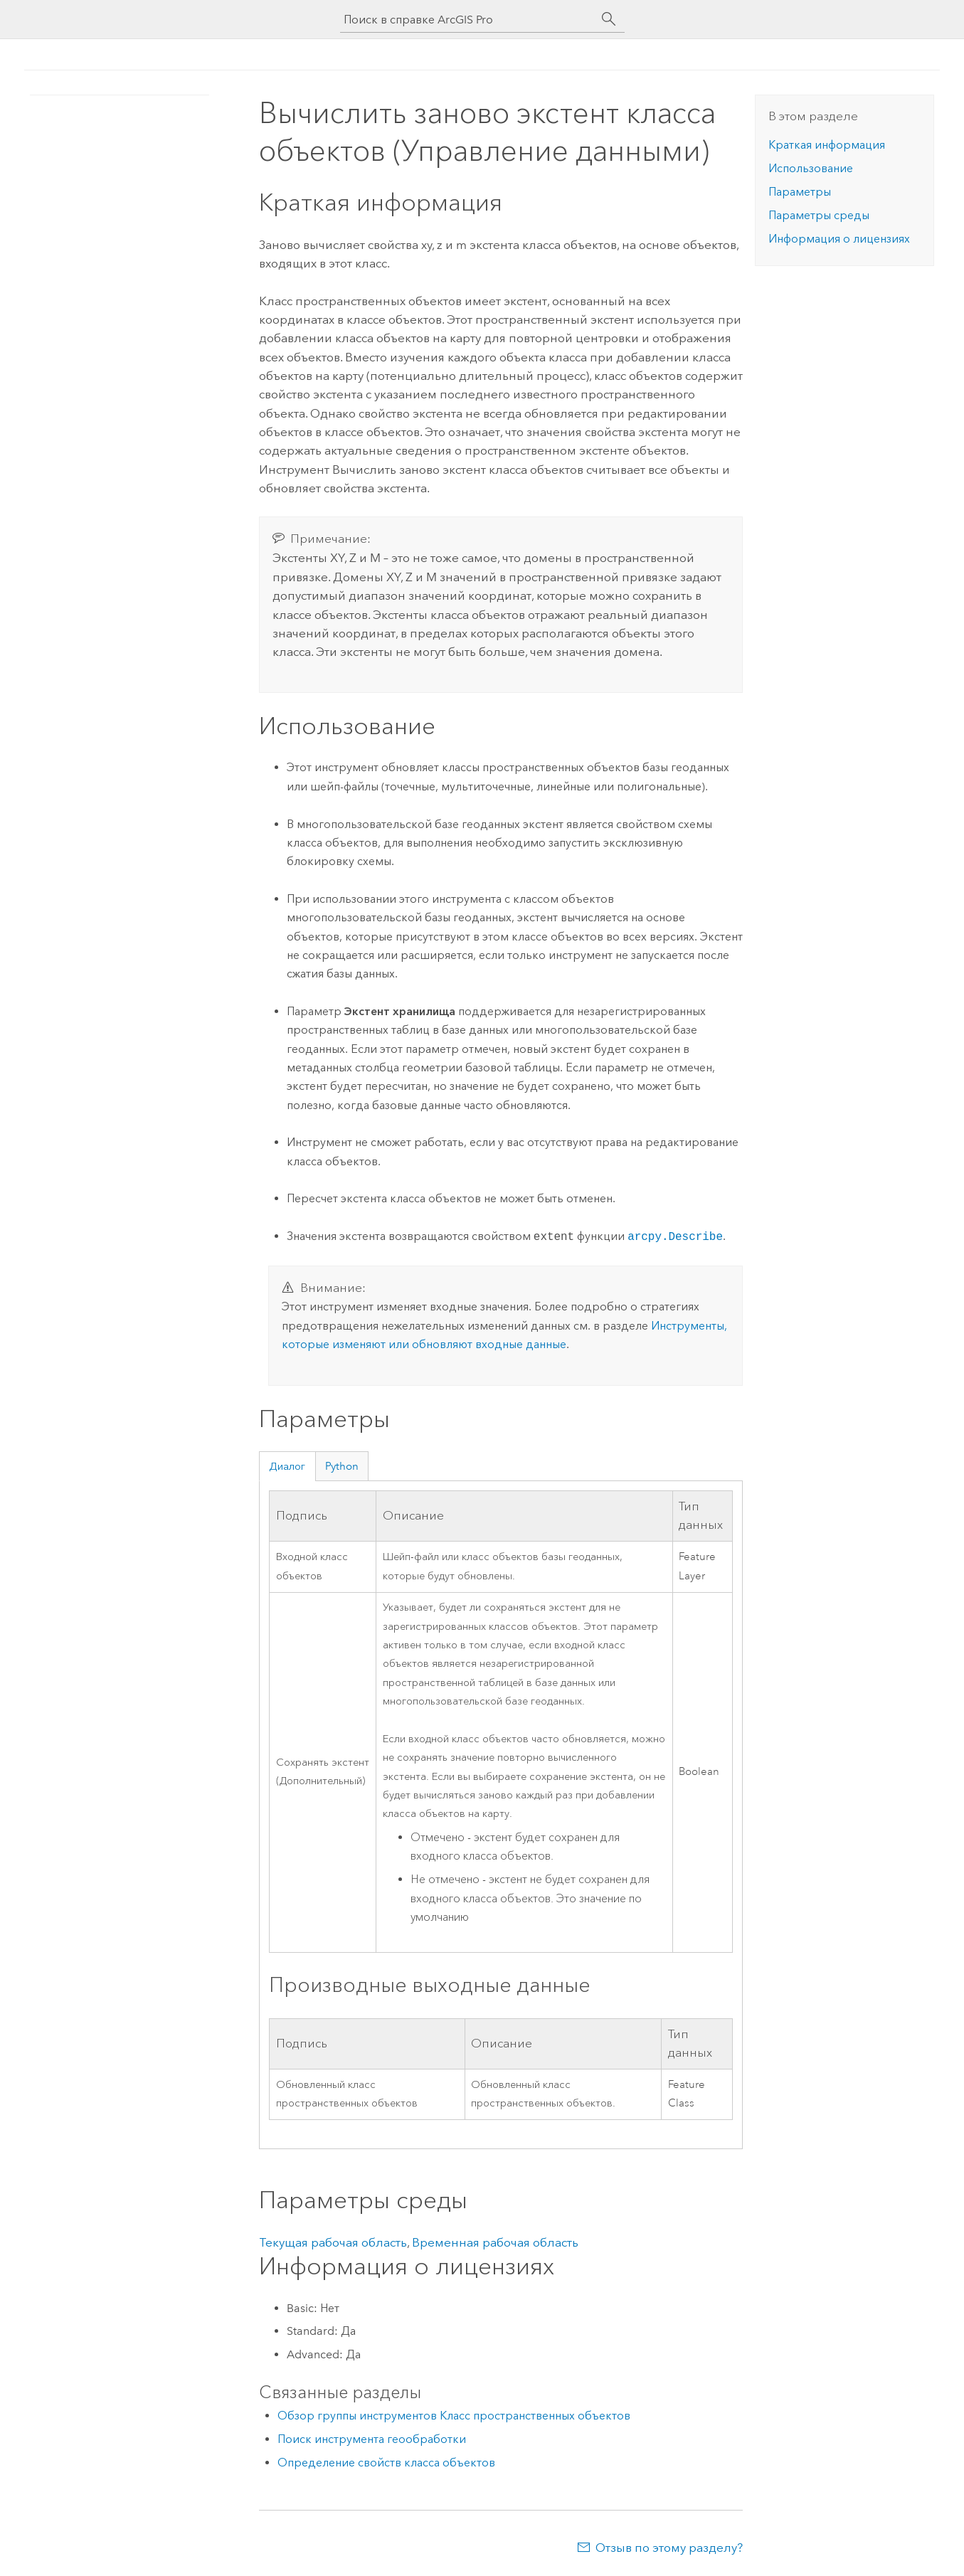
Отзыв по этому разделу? (669, 2547)
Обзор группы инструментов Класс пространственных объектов (453, 2415)
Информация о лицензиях (839, 238)
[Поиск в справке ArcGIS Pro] (468, 19)
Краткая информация (826, 145)
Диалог (287, 1466)
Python (342, 1466)
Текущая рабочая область (333, 2242)
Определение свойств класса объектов (386, 2462)
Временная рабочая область (495, 2242)
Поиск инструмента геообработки (371, 2439)
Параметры (799, 191)
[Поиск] (609, 19)
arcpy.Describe (675, 1236)
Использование (810, 168)
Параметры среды (818, 215)
